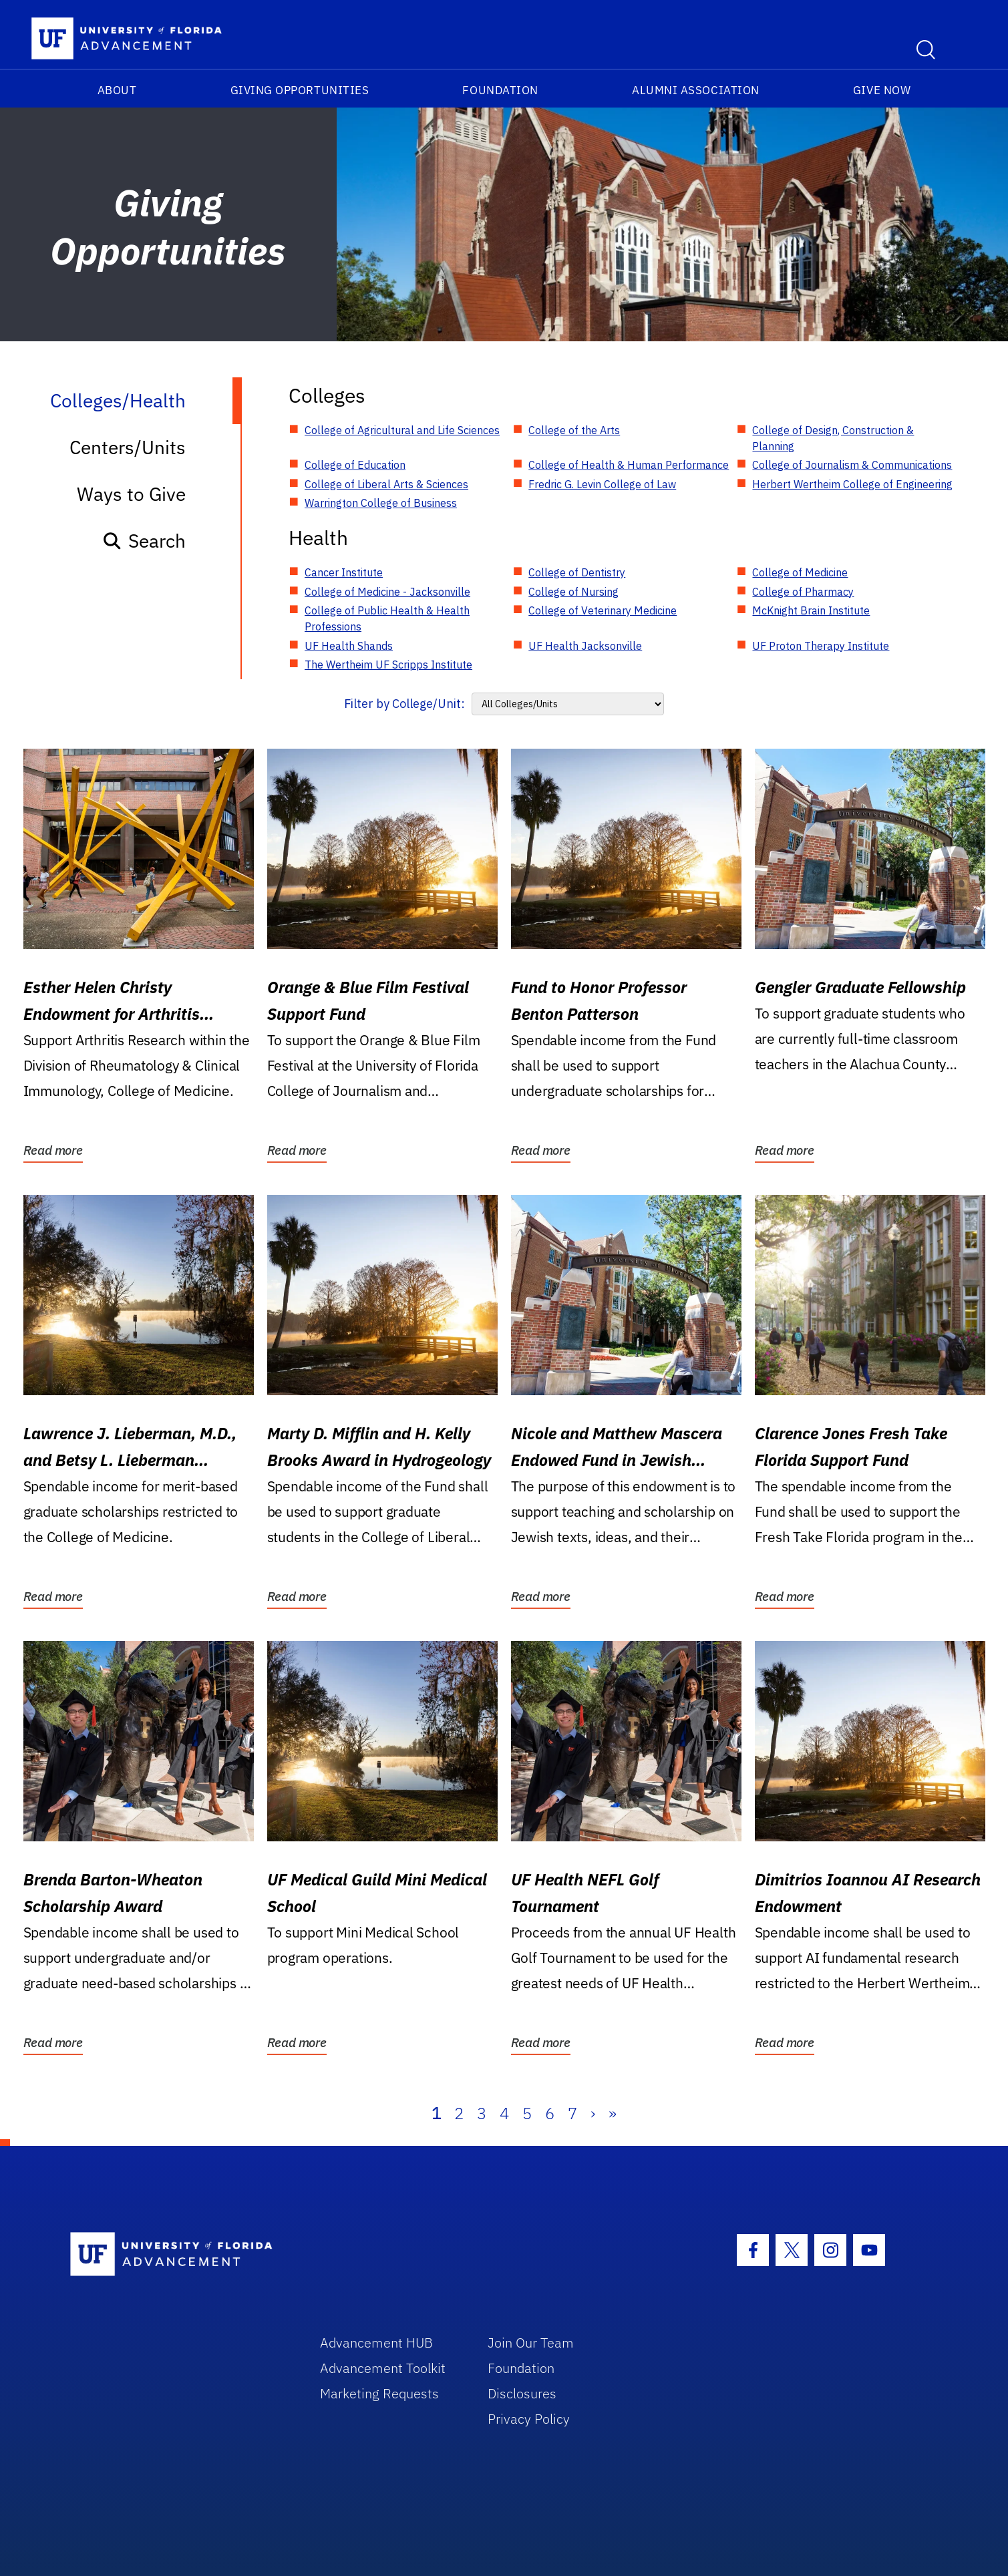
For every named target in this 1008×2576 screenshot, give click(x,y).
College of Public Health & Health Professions (387, 618)
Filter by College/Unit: (404, 703)
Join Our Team (531, 2343)
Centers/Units (127, 447)
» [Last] (613, 2113)
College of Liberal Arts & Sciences (386, 484)
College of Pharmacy (803, 591)
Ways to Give (131, 494)
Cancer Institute (344, 572)
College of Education (355, 465)
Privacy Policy (529, 2419)
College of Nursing (573, 591)
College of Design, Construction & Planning (833, 438)
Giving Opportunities (299, 90)
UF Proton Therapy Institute (820, 646)
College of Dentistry (576, 572)
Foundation (500, 90)
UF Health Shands (349, 646)
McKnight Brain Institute (811, 610)
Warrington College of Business (381, 503)
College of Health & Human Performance (628, 465)
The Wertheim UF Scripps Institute (388, 664)
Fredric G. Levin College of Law (602, 484)
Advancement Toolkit (383, 2368)
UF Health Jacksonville (585, 646)
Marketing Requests (379, 2393)
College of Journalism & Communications (852, 465)
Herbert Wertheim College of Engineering (852, 484)
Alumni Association (696, 90)
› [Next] (593, 2113)
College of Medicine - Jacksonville (387, 591)
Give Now (881, 90)
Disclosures (522, 2393)
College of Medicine (800, 572)
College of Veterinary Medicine (602, 610)
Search (144, 540)
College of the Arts (574, 430)
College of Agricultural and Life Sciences (402, 430)
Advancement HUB (376, 2343)
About (117, 90)
